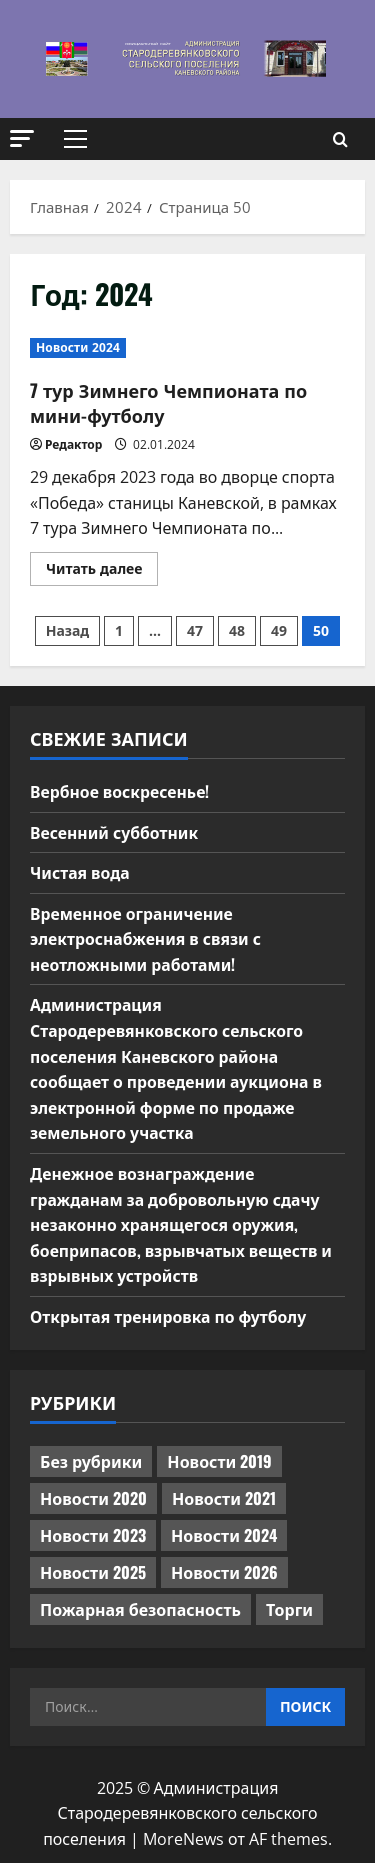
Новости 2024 (78, 347)
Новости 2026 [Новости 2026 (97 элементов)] (224, 1572)
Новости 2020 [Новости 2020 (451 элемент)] (93, 1498)
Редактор (73, 444)
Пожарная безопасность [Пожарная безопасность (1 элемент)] (140, 1609)
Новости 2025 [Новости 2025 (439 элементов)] (93, 1572)
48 (237, 630)
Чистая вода (80, 872)
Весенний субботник (115, 832)
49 (279, 630)
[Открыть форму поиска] (340, 139)
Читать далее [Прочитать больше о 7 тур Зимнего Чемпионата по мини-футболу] (102, 572)
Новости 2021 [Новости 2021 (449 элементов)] (224, 1498)
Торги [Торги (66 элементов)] (289, 1609)
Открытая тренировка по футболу (170, 1316)
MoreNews (183, 1839)
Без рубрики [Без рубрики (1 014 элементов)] (91, 1461)
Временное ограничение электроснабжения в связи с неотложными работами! (147, 938)
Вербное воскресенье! (121, 791)
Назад (68, 630)
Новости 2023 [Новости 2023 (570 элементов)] (93, 1535)
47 (195, 630)
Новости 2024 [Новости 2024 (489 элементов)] (224, 1535)
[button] (22, 138)
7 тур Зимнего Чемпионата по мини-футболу (168, 402)
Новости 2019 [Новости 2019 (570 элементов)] (219, 1461)
